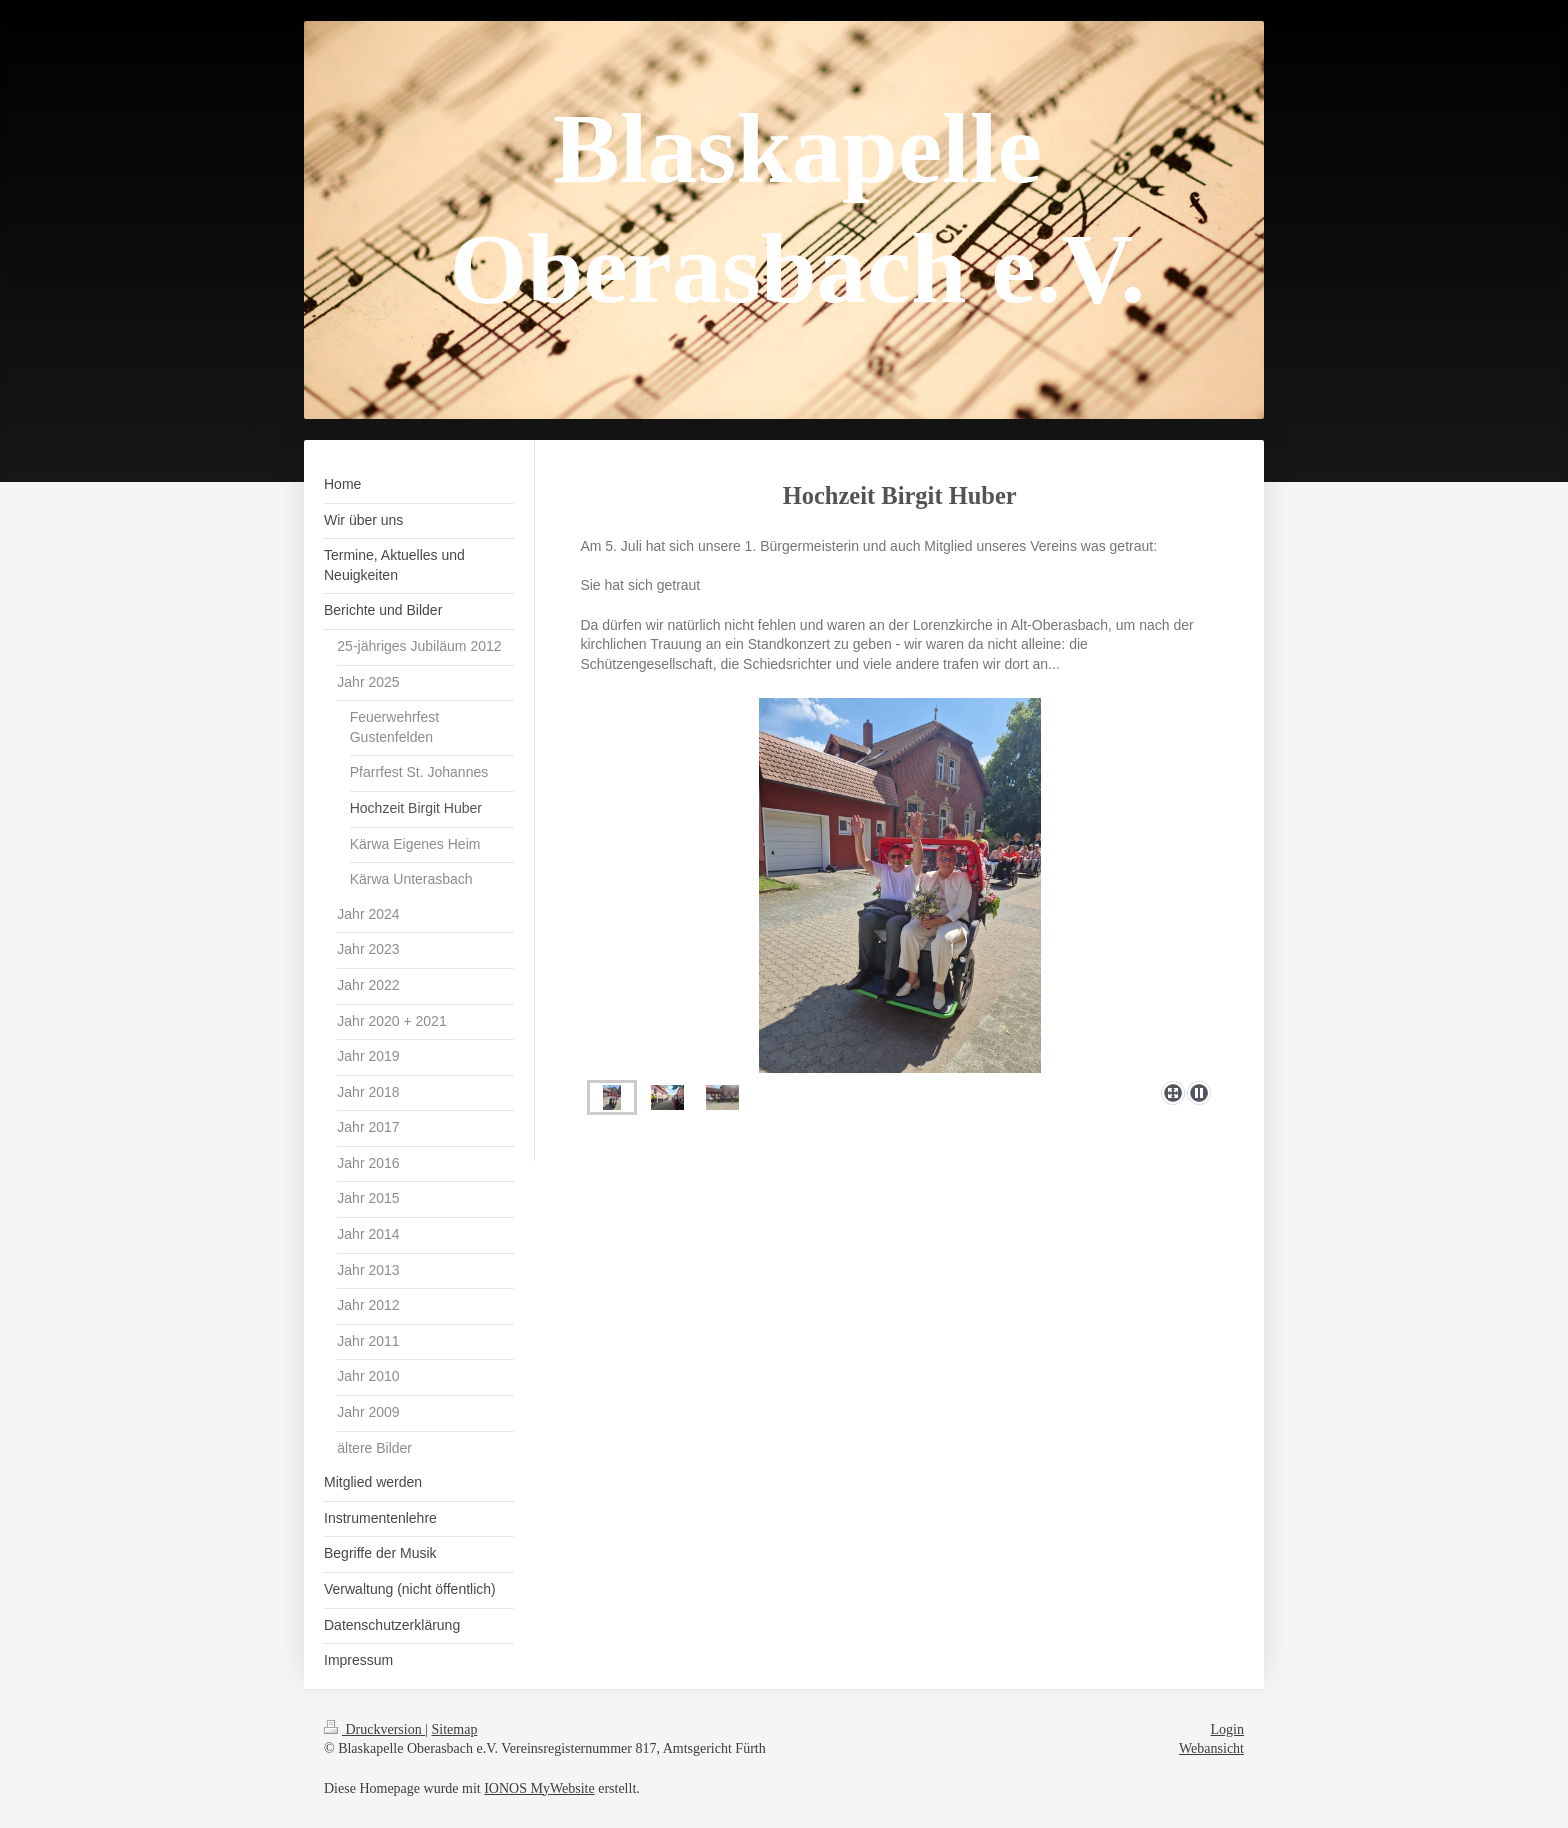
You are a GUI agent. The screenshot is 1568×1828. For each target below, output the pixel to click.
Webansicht (1211, 1748)
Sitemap (455, 1729)
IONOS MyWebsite (539, 1788)
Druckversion (374, 1729)
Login (1227, 1729)
